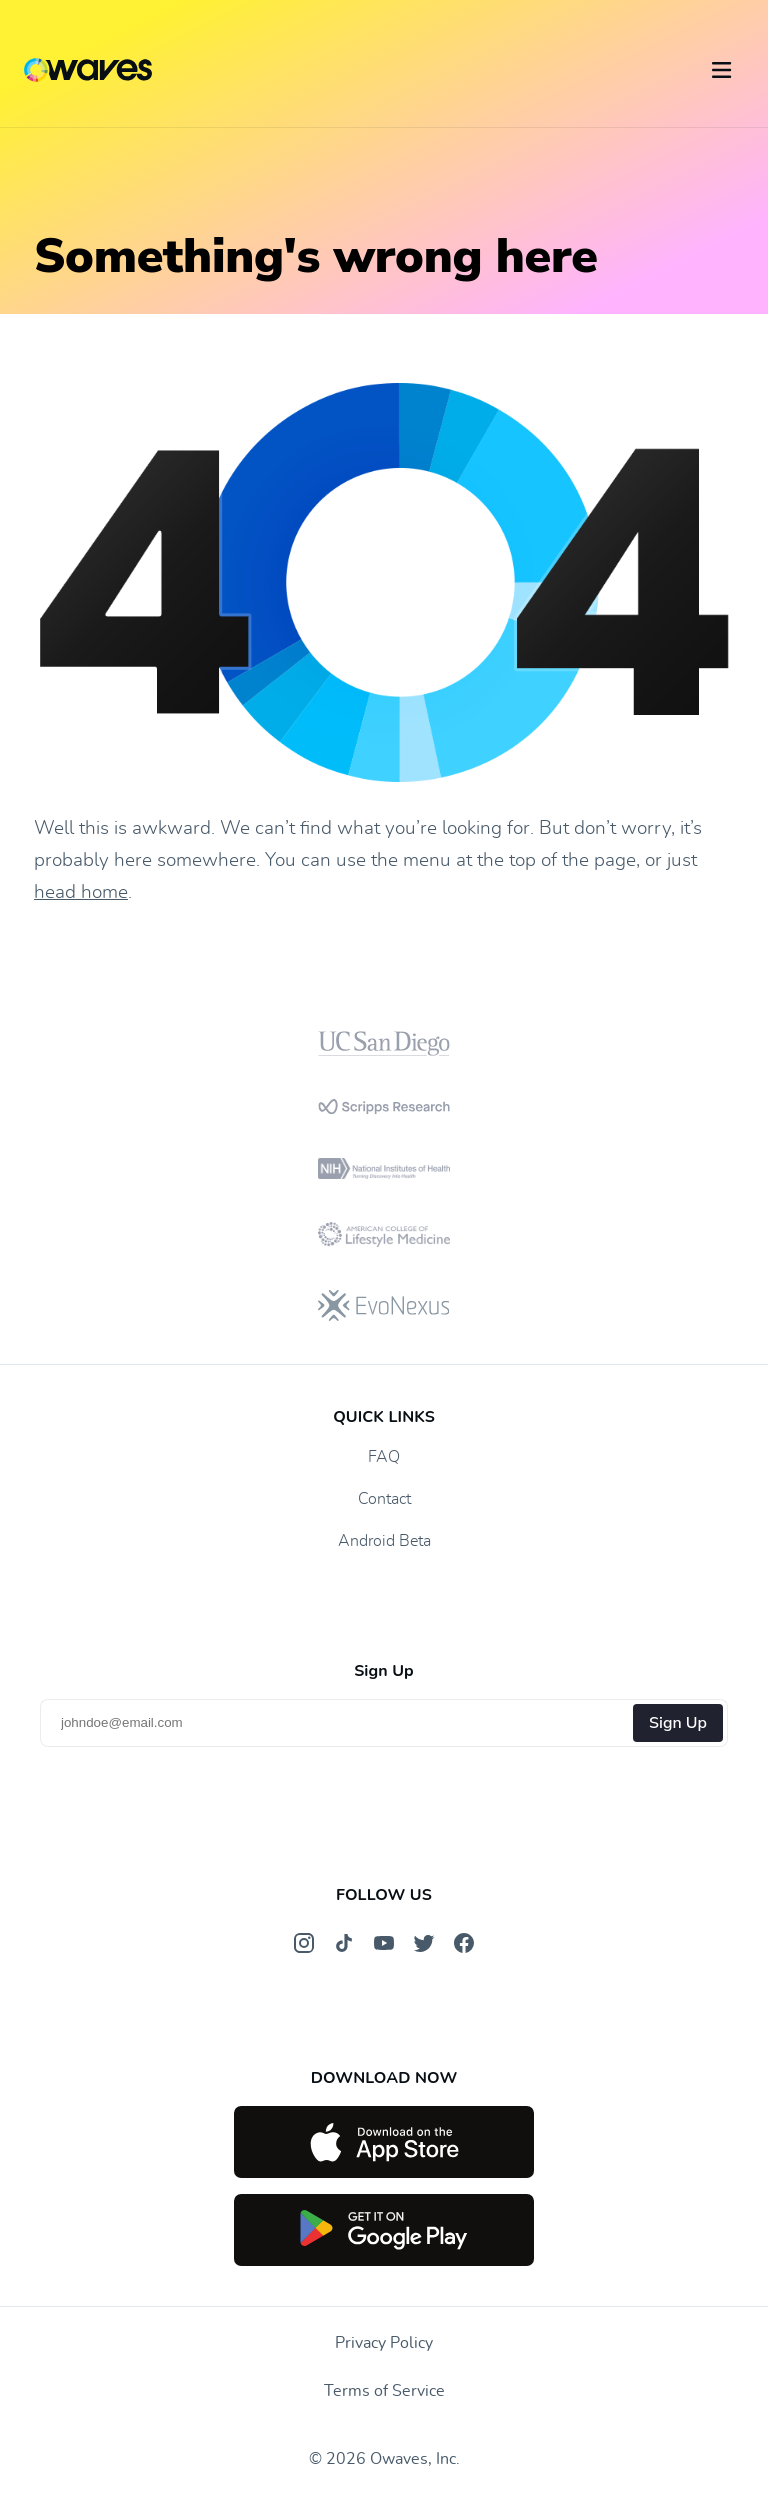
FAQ (384, 1457)
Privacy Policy (384, 2343)
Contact (384, 1499)
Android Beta (384, 1541)
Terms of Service (384, 2391)
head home (81, 892)
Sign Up (678, 1723)
